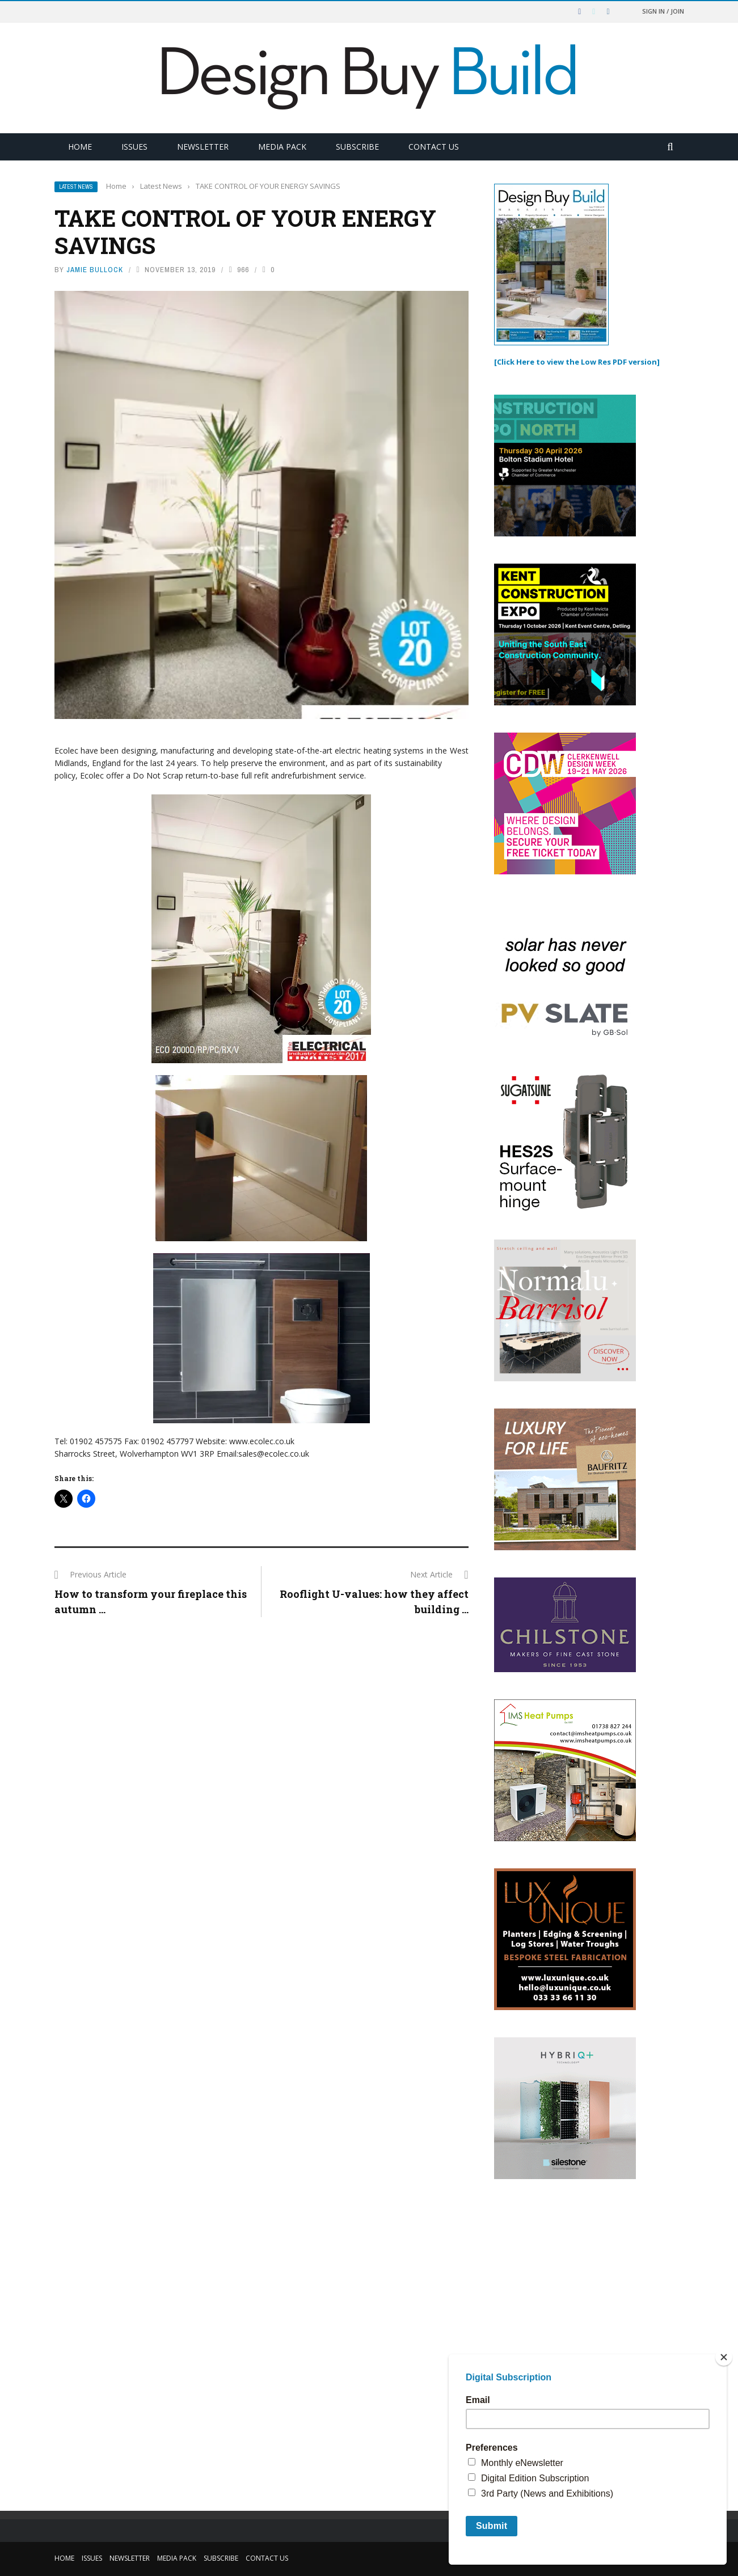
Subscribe (357, 146)
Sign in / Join (663, 11)
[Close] (723, 2357)
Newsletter (203, 146)
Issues (134, 146)
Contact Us (433, 146)
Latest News (76, 187)
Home (80, 146)
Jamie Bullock (94, 269)
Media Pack (282, 146)
